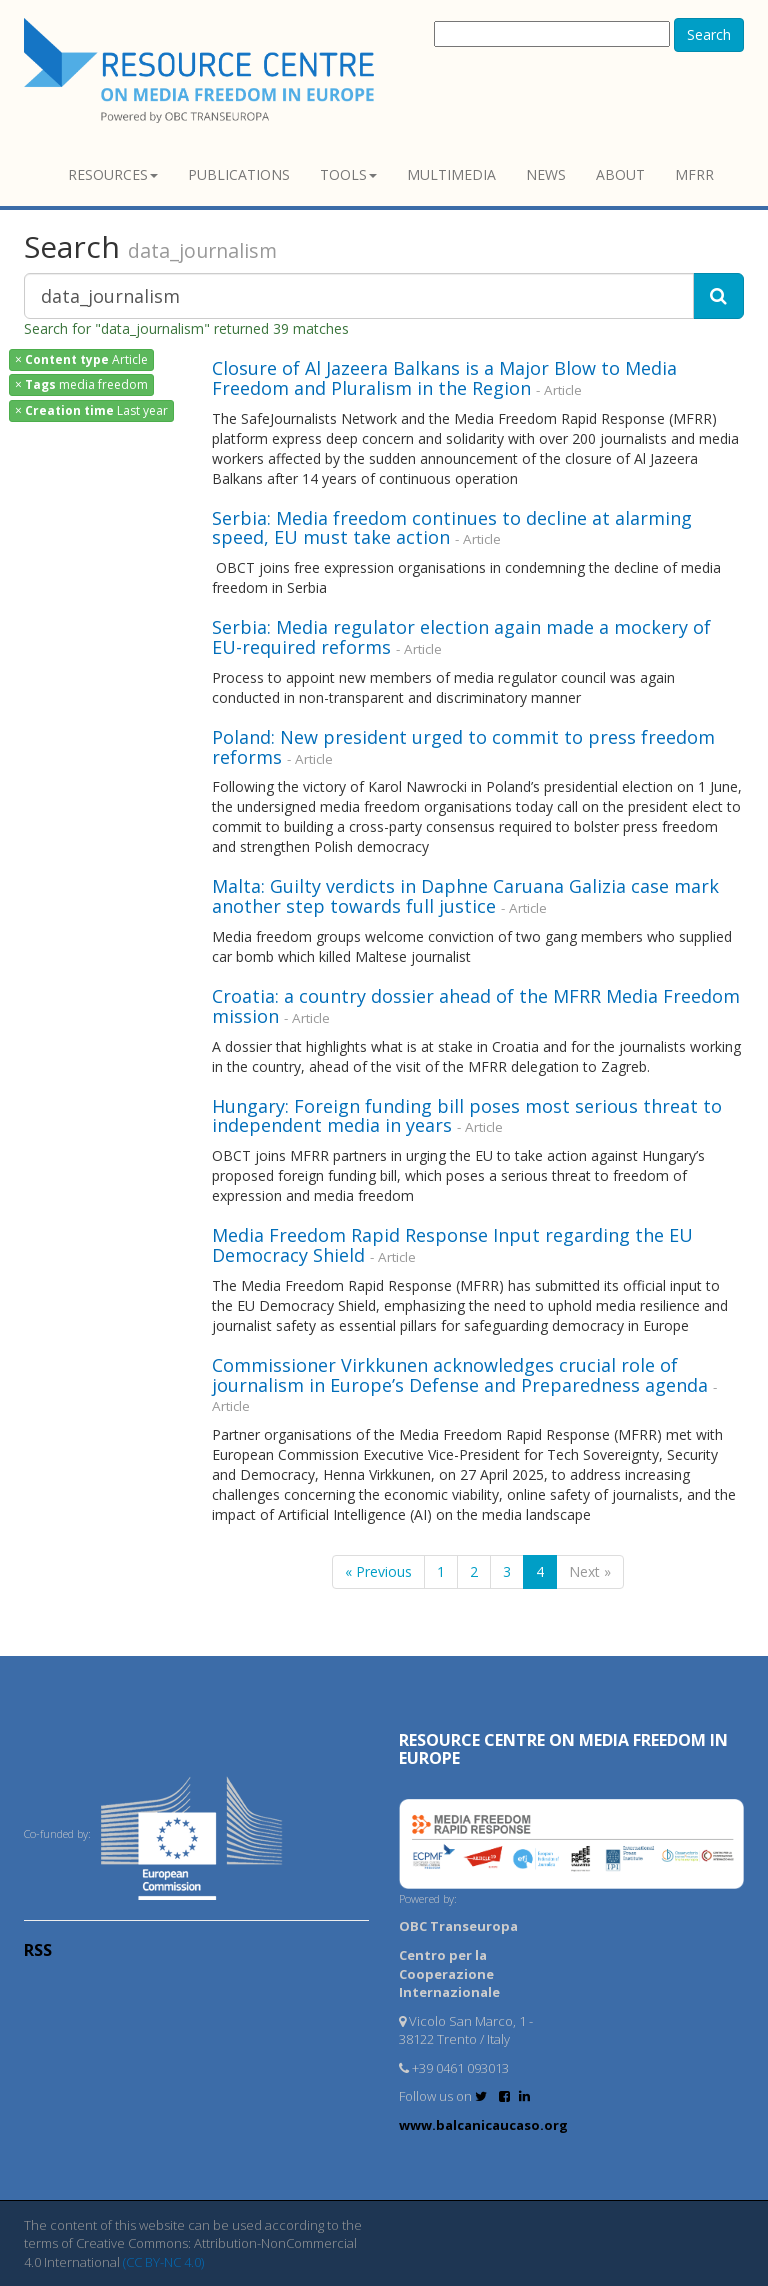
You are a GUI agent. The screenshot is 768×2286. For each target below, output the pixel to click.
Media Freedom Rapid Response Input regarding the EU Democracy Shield (452, 1245)
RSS (38, 1950)
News (546, 174)
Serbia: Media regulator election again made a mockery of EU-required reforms (461, 637)
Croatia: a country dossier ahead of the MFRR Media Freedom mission (476, 1006)
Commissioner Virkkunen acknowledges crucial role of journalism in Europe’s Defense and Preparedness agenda (460, 1375)
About (620, 174)
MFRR (694, 174)
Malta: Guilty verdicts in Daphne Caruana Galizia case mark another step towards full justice (465, 896)
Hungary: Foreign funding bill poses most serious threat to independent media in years (467, 1116)
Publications (239, 174)
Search (709, 34)
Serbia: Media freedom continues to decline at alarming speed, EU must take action (452, 528)
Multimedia (451, 174)
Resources (113, 174)
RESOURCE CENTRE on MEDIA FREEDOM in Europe (563, 1749)
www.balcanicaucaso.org (483, 2125)
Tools (348, 174)
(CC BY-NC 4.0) (163, 2262)
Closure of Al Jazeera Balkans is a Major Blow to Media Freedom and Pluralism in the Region (444, 378)
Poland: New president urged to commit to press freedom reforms (463, 747)
